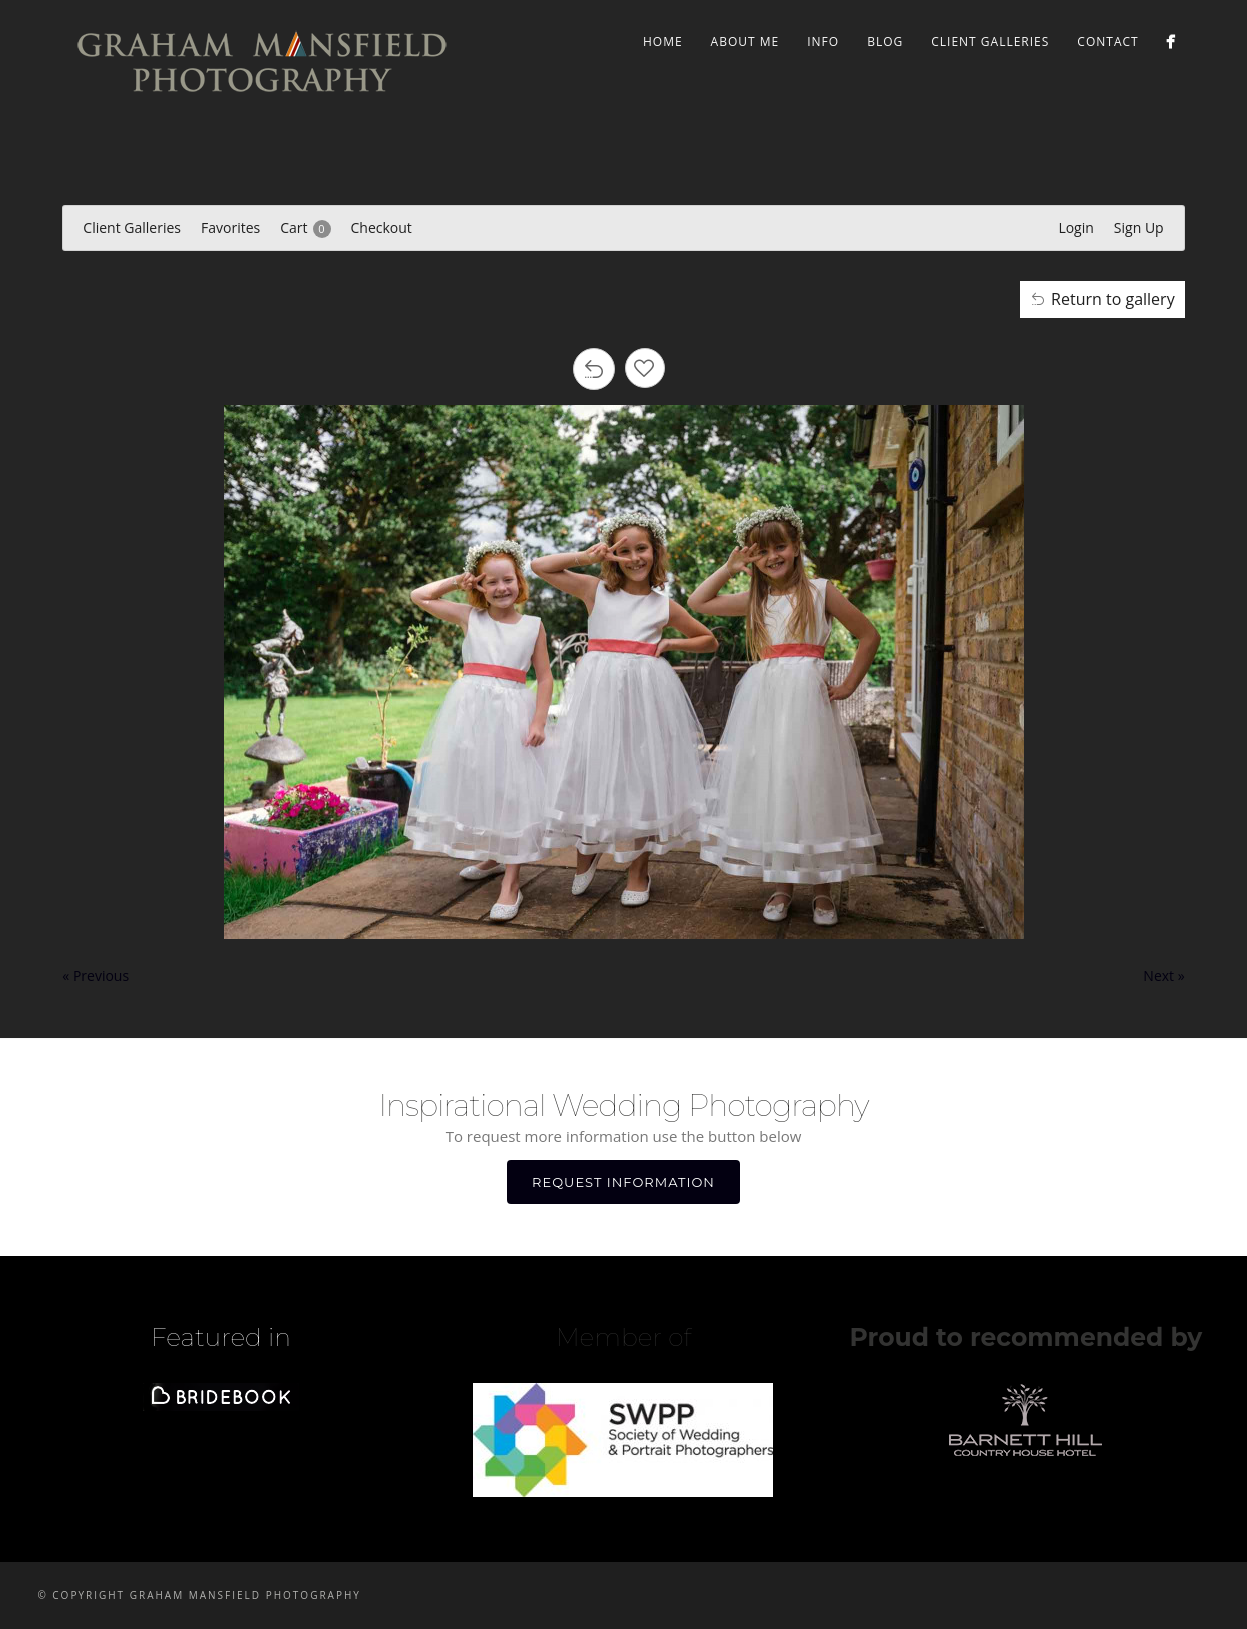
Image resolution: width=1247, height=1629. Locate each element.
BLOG (885, 41)
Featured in (221, 1337)
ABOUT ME (745, 41)
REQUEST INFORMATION (623, 1182)
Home (663, 41)
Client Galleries (990, 41)
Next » (1163, 975)
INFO (823, 41)
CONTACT (1107, 41)
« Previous (95, 975)
